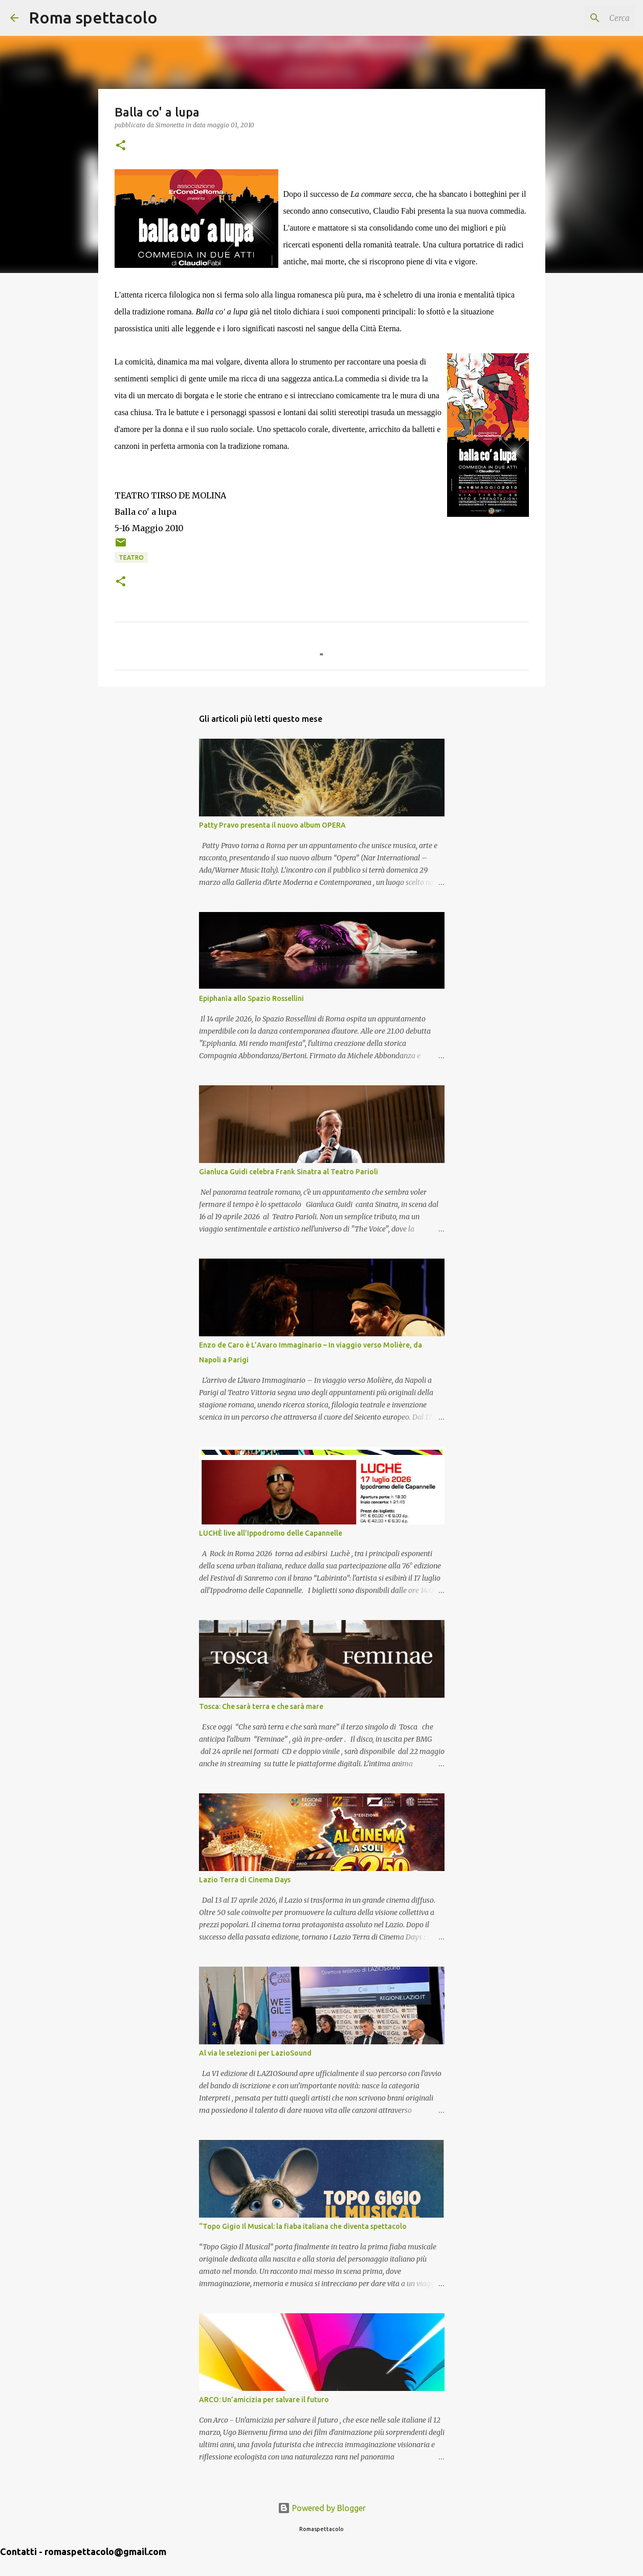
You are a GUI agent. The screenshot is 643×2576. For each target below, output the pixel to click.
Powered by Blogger (322, 2508)
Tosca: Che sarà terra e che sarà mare (261, 1706)
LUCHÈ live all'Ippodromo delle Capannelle (270, 1533)
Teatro (131, 557)
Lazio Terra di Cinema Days (245, 1880)
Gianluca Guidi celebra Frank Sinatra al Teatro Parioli (288, 1172)
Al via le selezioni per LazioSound (255, 2053)
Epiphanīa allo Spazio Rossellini (251, 998)
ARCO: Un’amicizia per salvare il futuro (264, 2400)
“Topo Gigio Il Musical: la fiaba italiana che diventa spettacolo (303, 2226)
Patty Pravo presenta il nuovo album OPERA (272, 825)
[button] (121, 146)
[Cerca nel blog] (581, 18)
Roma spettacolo (93, 17)
